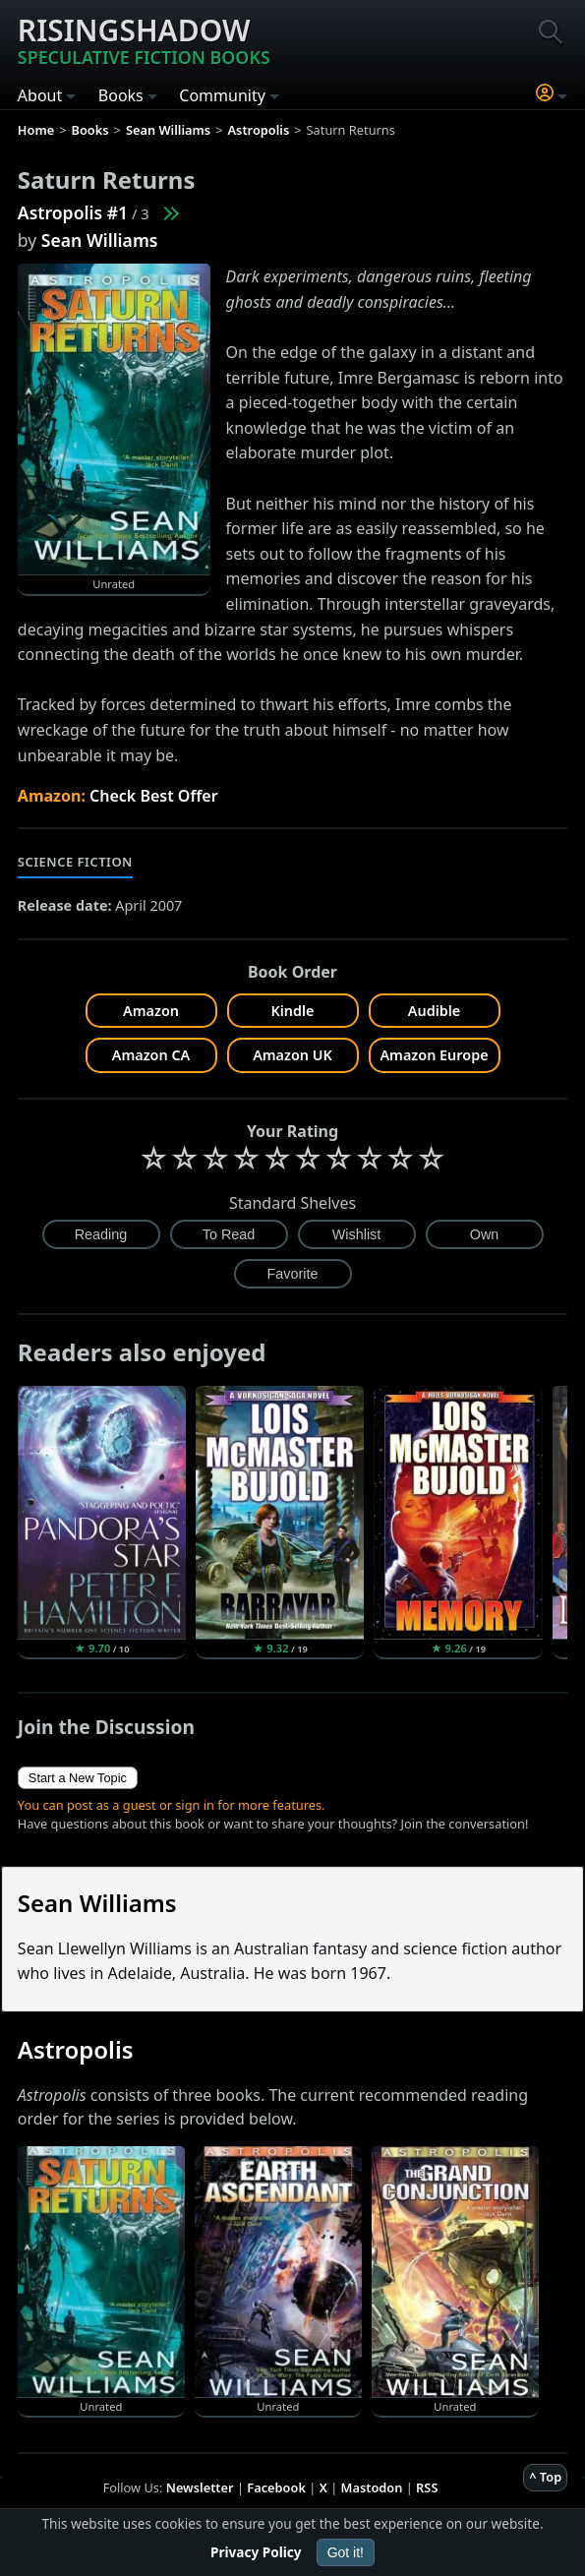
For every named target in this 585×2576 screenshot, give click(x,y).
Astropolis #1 (73, 212)
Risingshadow (144, 39)
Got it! (345, 2552)
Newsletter (200, 2487)
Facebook (276, 2487)
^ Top (545, 2477)
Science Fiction (75, 861)
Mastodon (372, 2487)
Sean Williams (99, 240)
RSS (427, 2487)
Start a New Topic (78, 1777)
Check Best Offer (153, 796)
